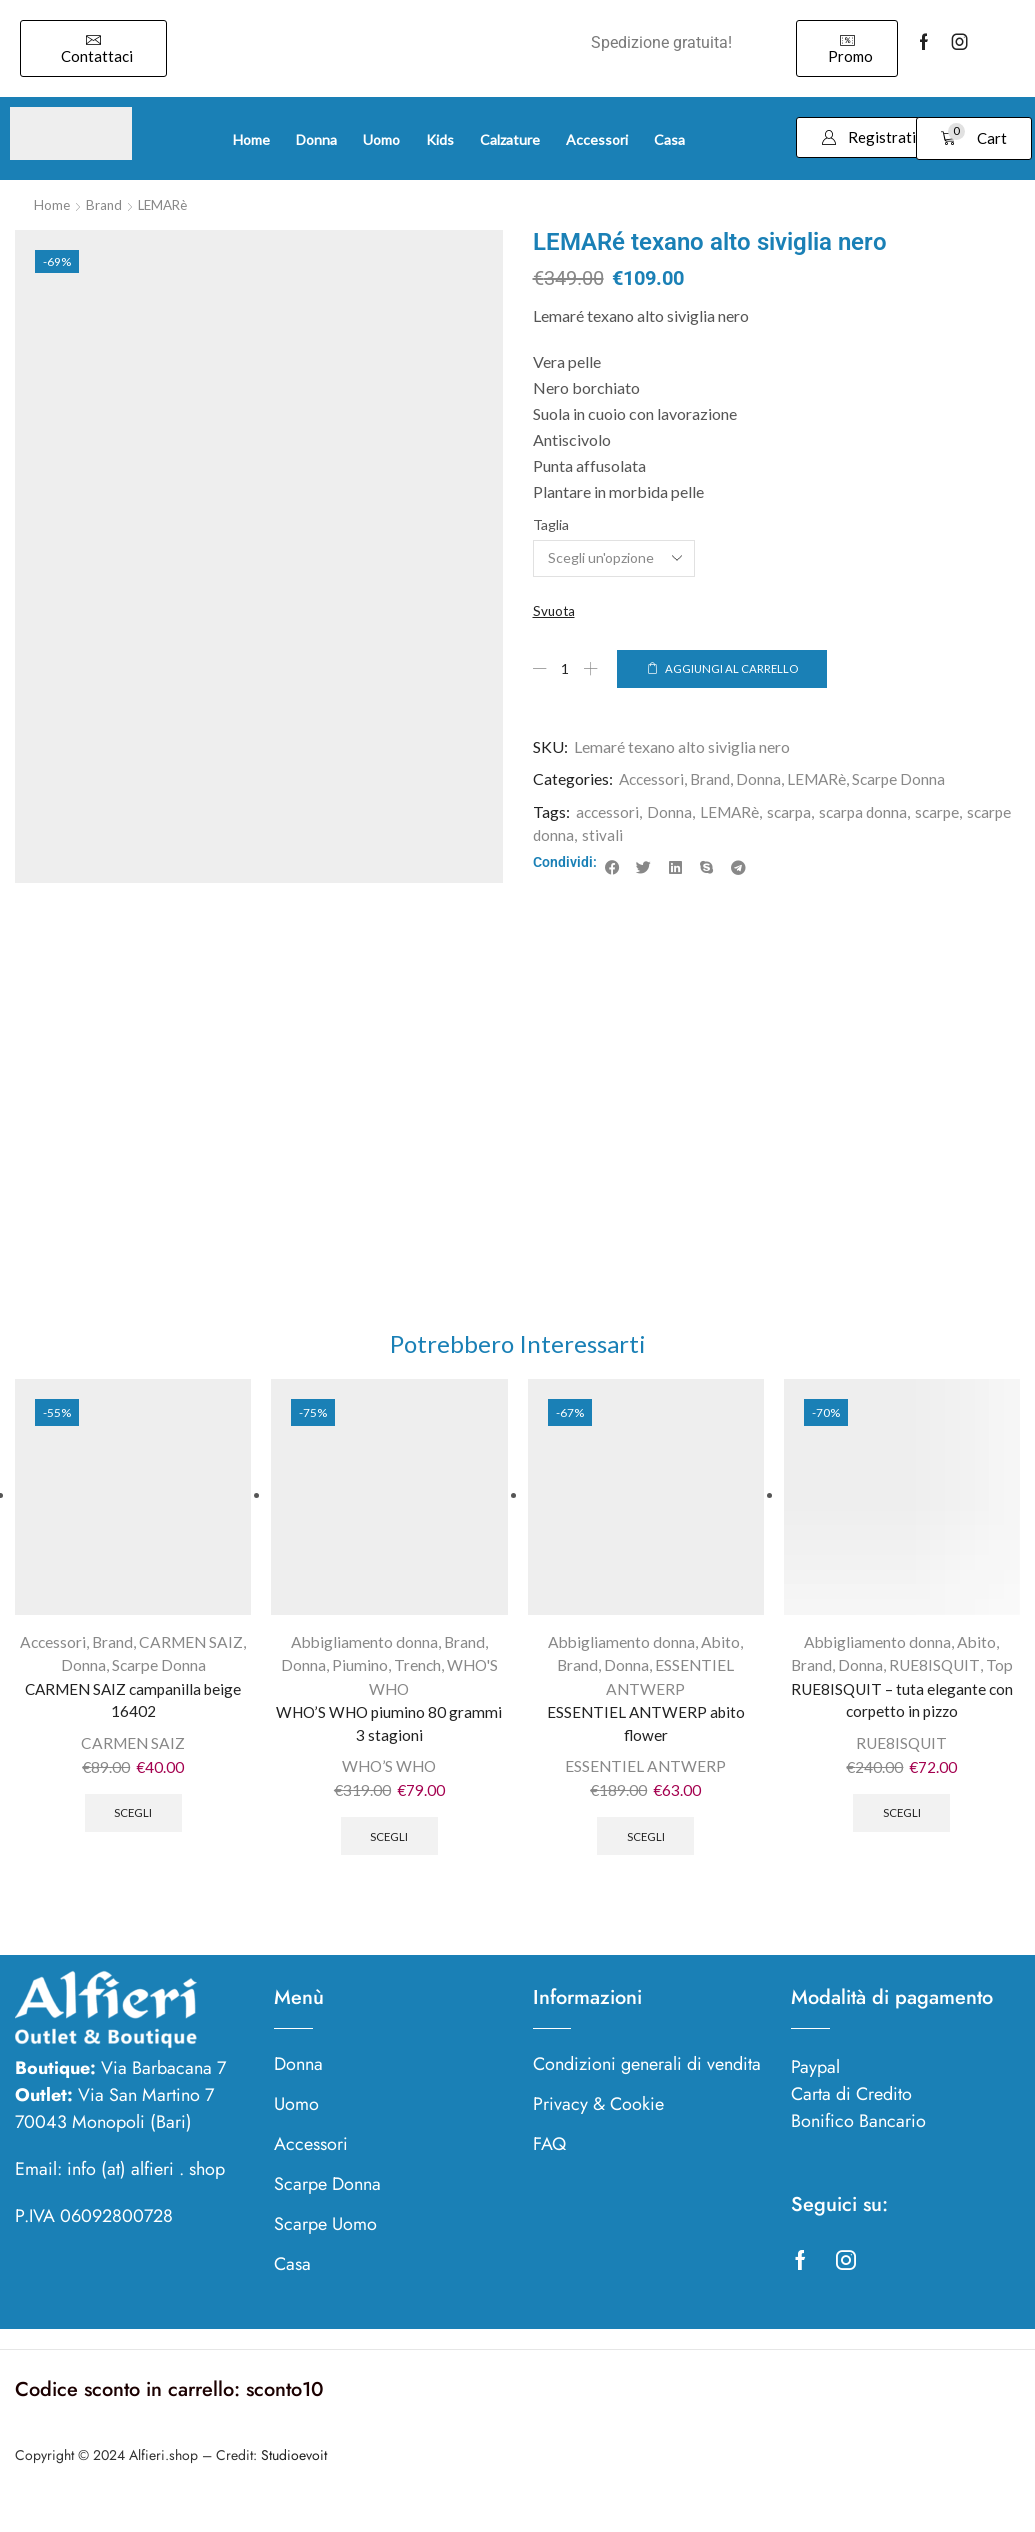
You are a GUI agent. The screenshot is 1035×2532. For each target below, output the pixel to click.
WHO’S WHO (389, 1779)
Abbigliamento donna (363, 1651)
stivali (654, 835)
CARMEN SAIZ (193, 1651)
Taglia (551, 523)
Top (1000, 1674)
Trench (416, 1674)
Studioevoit (294, 2471)
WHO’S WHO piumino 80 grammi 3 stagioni (389, 1734)
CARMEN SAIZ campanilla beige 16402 (133, 1710)
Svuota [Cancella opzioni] (555, 610)
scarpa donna (870, 813)
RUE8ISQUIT (934, 1674)
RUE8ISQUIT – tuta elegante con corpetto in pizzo (902, 1710)
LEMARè (167, 204)
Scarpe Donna (906, 780)
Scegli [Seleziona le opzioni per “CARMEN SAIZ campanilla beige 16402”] (133, 1827)
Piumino (358, 1674)
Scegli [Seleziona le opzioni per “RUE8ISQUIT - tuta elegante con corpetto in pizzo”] (901, 1827)
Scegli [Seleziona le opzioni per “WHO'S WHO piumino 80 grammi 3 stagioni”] (389, 1850)
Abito (722, 1651)
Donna (763, 780)
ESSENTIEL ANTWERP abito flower (645, 1734)
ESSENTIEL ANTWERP (645, 1779)
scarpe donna (580, 835)
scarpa (794, 813)
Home (52, 204)
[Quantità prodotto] (566, 669)
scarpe (947, 813)
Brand (105, 204)
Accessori (653, 780)
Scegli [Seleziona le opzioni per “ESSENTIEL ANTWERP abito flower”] (645, 1850)
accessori (608, 813)
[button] (93, 48)
